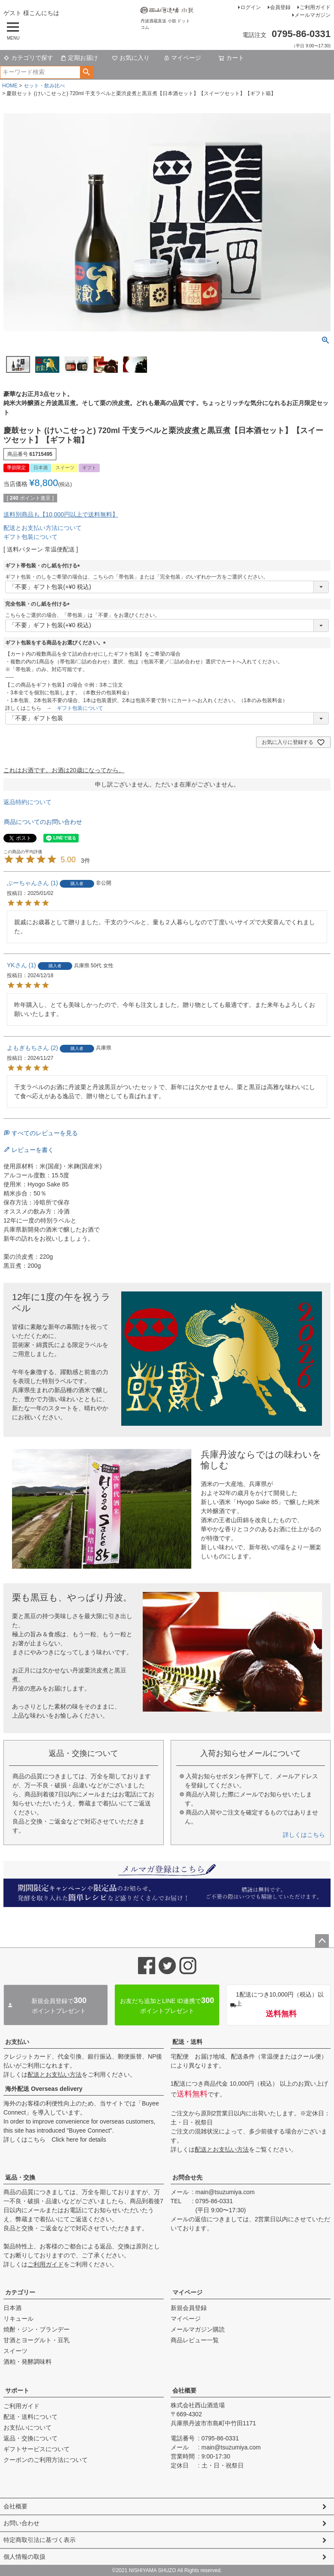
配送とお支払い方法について (42, 527)
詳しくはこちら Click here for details (54, 2139)
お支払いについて (27, 2427)
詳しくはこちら (304, 1834)
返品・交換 (20, 2177)
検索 (86, 72)
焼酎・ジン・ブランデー (36, 2329)
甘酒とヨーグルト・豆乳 (36, 2340)
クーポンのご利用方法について (45, 2459)
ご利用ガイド (315, 7)
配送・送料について (30, 2416)
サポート (17, 2390)
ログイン (250, 7)
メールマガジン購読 (198, 2329)
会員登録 (280, 7)
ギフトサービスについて (36, 2449)
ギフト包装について (30, 536)
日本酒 (12, 2307)
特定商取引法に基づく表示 (39, 2539)
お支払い (17, 2041)
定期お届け (79, 57)
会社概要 (184, 2390)
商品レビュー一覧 (195, 2340)
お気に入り (131, 57)
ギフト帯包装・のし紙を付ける (44, 566)
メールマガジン (312, 15)
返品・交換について (30, 2438)
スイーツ (15, 2350)
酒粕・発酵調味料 (27, 2361)
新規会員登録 (189, 2307)
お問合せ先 (187, 2177)
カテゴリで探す (28, 57)
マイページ (182, 57)
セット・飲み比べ (44, 86)
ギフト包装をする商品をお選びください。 (56, 643)
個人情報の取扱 (24, 2556)
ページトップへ (322, 1941)
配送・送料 (187, 2041)
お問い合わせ (21, 2523)
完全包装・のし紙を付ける (38, 604)
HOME (10, 86)
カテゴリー (20, 2292)
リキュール (18, 2318)
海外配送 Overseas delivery (44, 2088)
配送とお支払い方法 (55, 2074)
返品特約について (27, 802)
